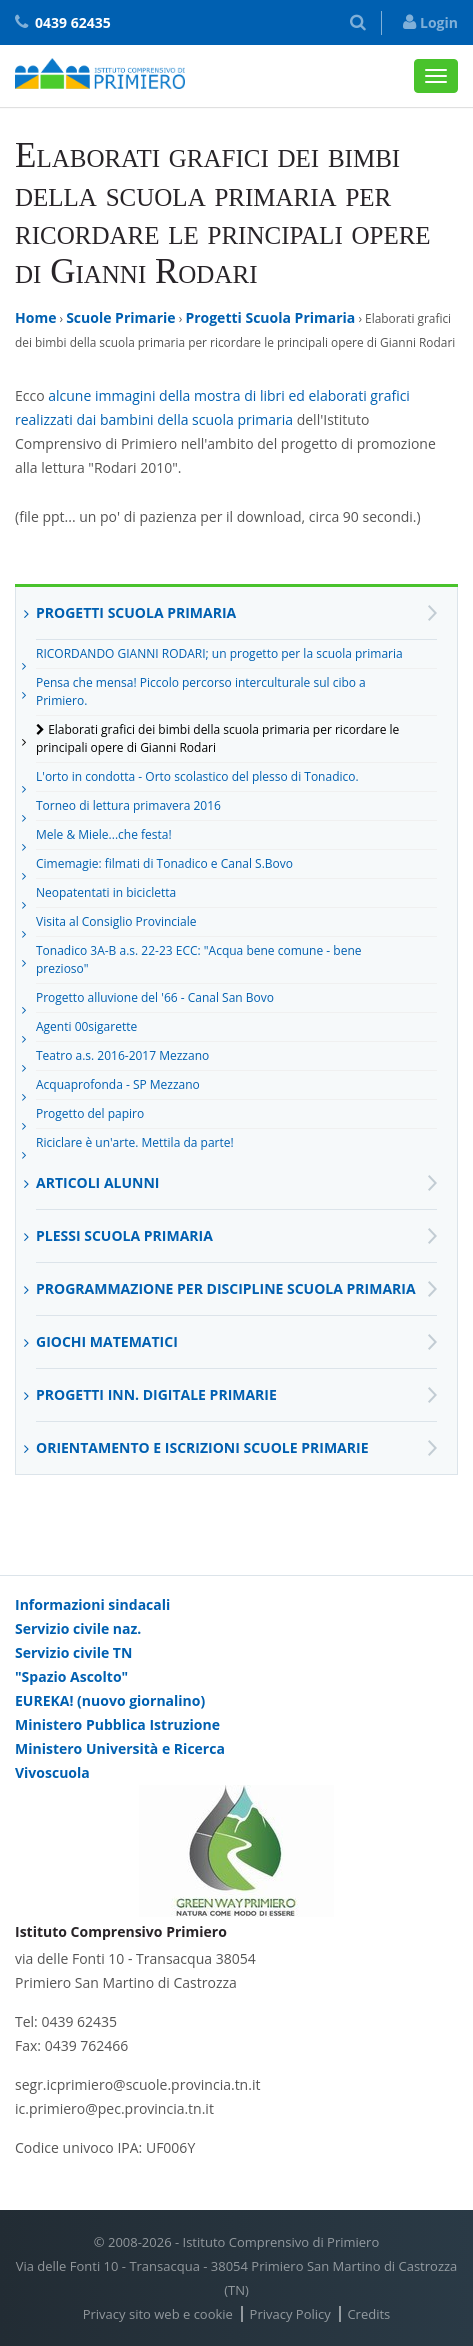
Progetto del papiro (90, 1117)
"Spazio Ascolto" (71, 1676)
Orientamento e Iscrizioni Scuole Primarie (202, 1447)
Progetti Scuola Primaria (270, 317)
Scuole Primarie (120, 317)
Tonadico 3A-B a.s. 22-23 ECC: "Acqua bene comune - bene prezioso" (198, 959)
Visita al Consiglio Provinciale (116, 925)
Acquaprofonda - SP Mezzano (118, 1088)
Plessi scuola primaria (124, 1235)
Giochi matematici (107, 1341)
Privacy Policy (290, 2314)
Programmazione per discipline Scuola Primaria (226, 1288)
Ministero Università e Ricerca (120, 1748)
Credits (368, 2314)
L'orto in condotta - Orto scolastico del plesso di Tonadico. (197, 780)
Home (35, 317)
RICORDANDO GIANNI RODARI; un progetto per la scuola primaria (219, 657)
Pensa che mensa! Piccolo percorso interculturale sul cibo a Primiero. (201, 691)
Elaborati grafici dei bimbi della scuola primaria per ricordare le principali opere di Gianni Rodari (217, 738)
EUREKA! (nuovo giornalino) (110, 1700)
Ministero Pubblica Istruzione (117, 1724)
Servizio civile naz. (78, 1628)
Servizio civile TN (73, 1652)
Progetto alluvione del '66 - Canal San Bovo (155, 1001)
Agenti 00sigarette (86, 1030)
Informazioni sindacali (92, 1604)
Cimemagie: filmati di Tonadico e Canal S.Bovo (164, 867)
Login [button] (430, 22)
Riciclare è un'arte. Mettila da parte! (135, 1145)
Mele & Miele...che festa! (104, 838)
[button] (358, 23)
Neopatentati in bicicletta (106, 896)
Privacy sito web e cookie (158, 2314)
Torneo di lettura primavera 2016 (128, 809)
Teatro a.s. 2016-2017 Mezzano (122, 1059)
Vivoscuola (52, 1772)
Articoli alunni (97, 1182)
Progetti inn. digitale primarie (156, 1394)
